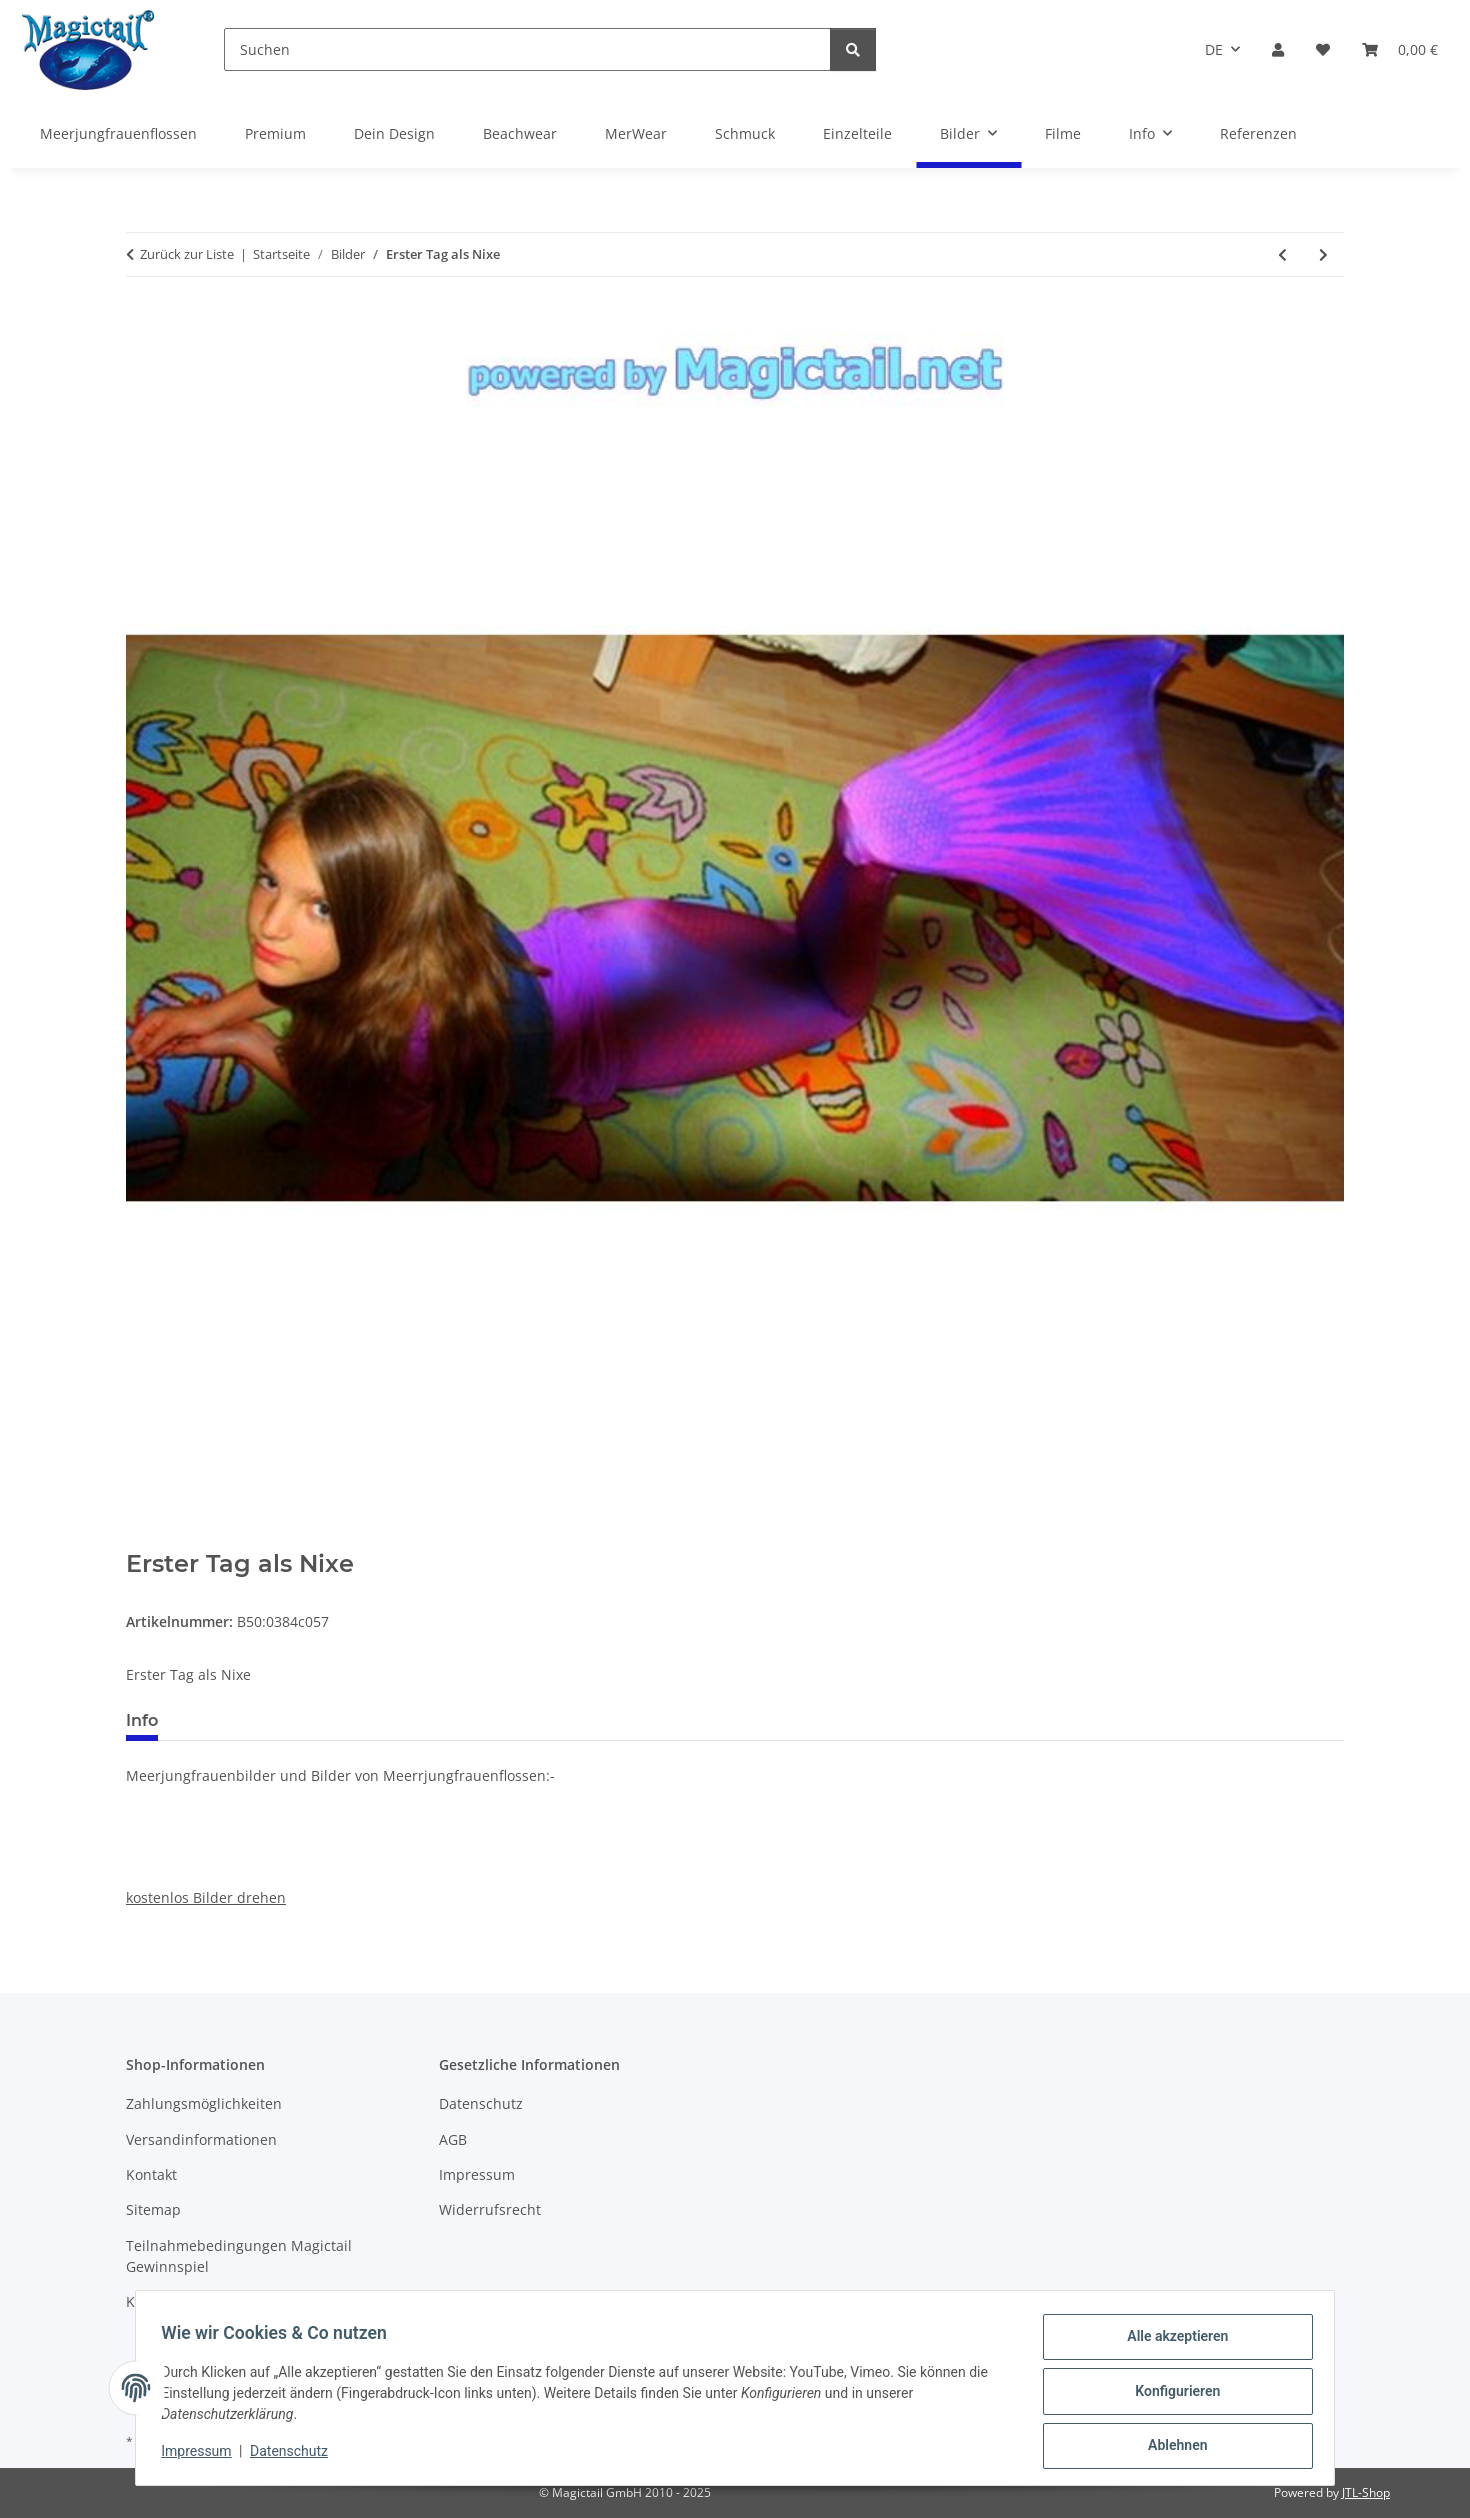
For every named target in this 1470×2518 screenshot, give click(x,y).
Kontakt (151, 2174)
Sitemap (153, 2209)
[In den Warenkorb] (142, 1539)
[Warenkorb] (1400, 49)
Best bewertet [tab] (249, 1720)
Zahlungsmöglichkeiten (204, 2103)
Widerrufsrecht (490, 2209)
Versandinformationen (201, 2139)
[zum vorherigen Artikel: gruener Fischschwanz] (1282, 254)
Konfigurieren (1170, 2395)
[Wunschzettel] (1323, 49)
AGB (453, 2139)
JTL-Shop (1366, 2492)
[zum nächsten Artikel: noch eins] (1323, 254)
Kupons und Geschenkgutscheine (238, 2301)
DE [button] (1214, 49)
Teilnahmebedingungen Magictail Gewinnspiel (239, 2256)
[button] (1278, 49)
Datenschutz (296, 2456)
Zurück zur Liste (187, 254)
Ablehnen (1170, 2447)
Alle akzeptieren (1170, 2343)
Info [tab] (142, 1720)
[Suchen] (527, 49)
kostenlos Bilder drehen (206, 1897)
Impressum (203, 2456)
